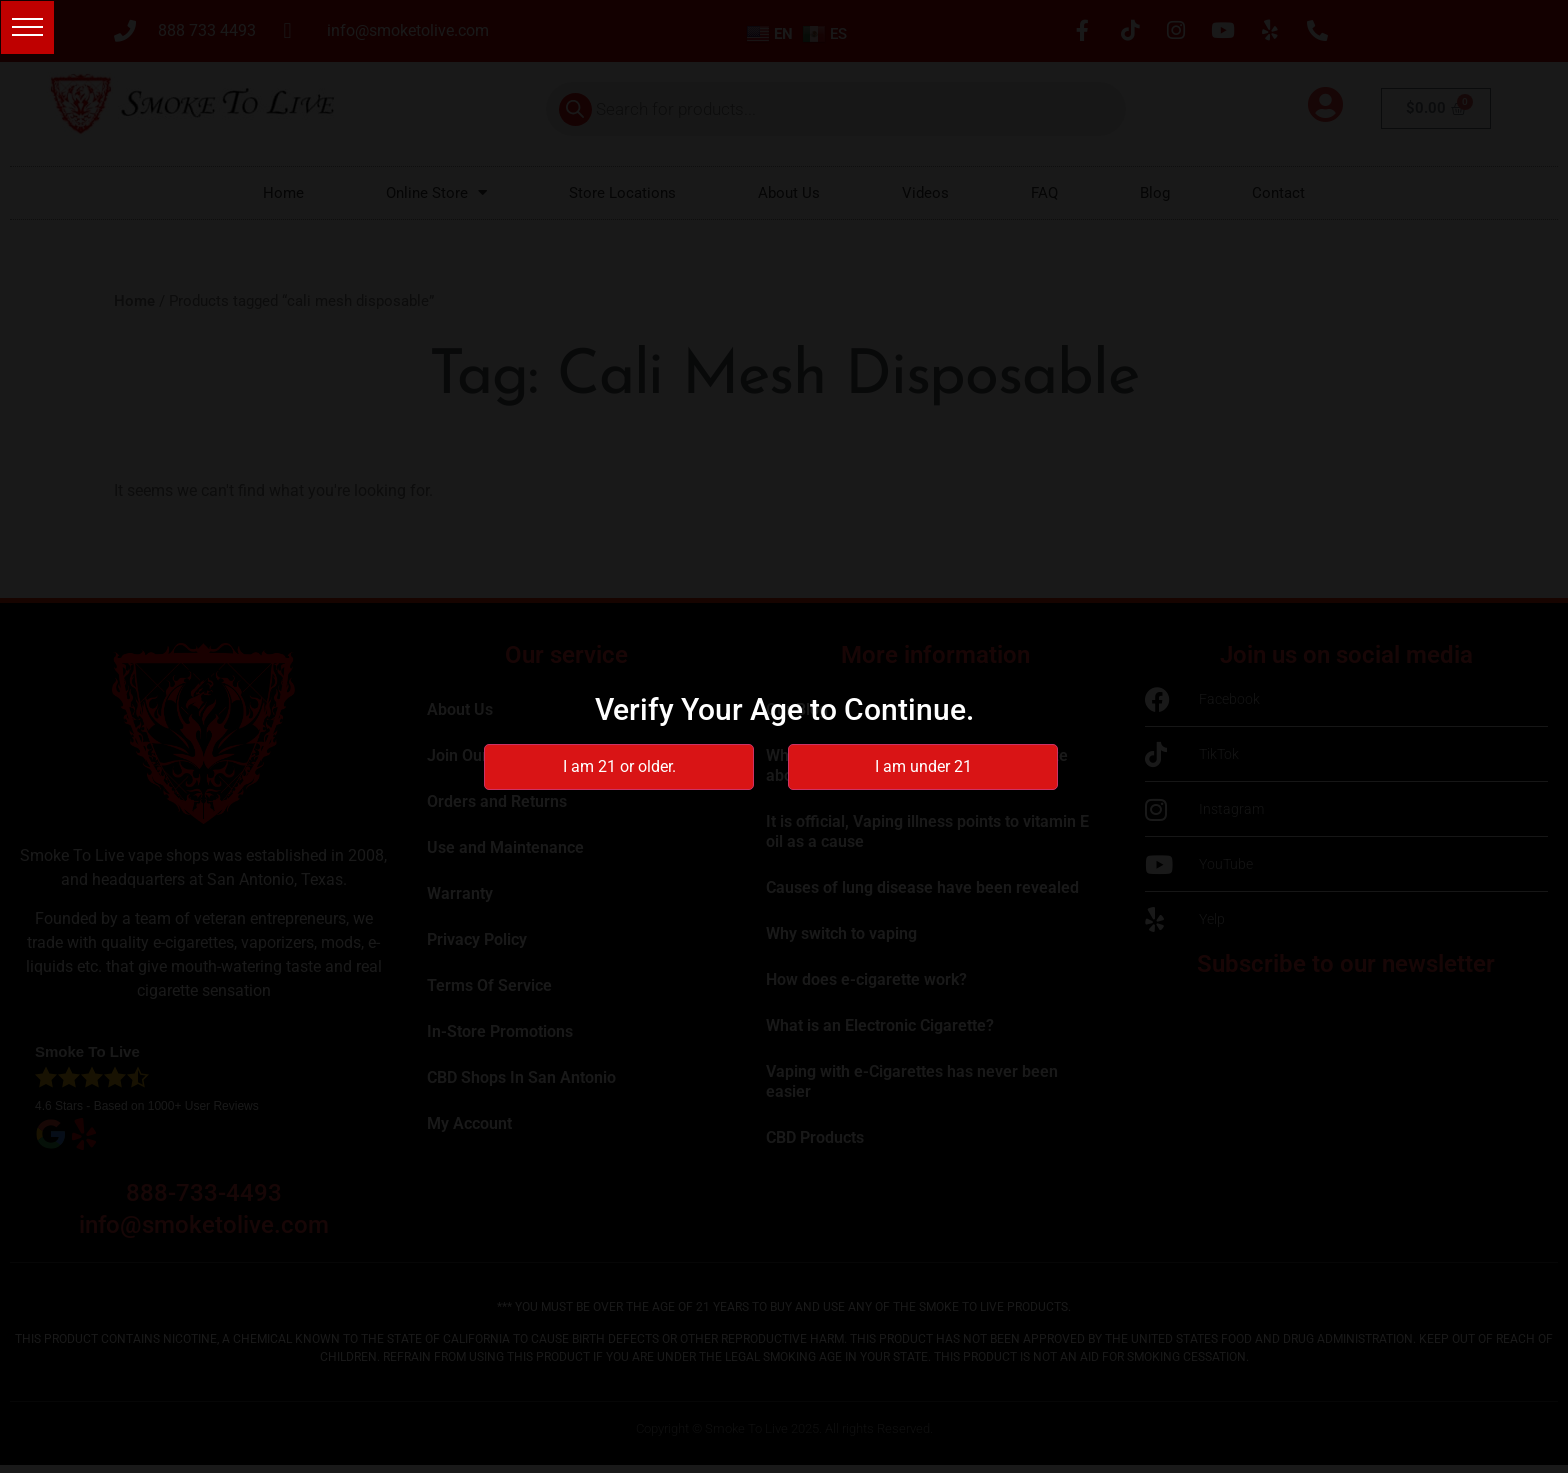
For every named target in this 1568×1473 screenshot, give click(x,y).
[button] (31, 31)
